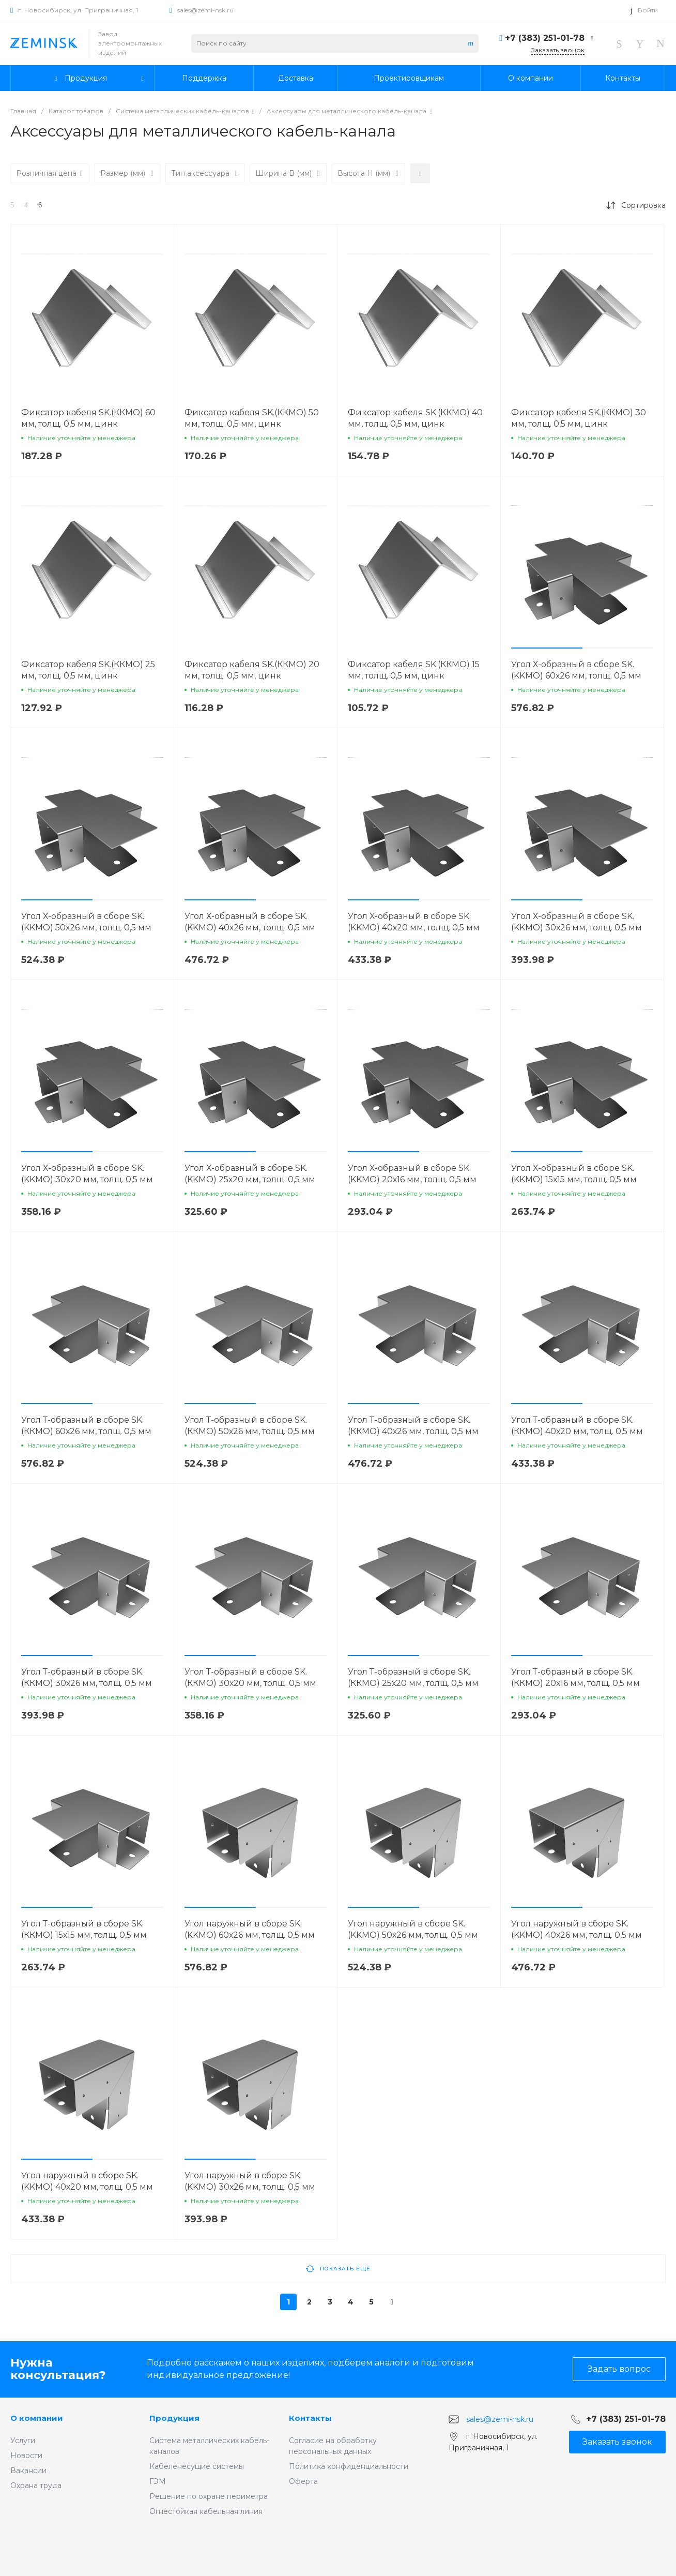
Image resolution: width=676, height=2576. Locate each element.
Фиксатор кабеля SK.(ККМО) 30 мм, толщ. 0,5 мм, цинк (578, 418)
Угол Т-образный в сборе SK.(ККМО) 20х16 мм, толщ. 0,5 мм (575, 1677)
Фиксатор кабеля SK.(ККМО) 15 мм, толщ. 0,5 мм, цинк (414, 670)
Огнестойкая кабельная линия (206, 2511)
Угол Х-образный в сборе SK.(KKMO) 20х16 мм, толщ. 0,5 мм (412, 1173)
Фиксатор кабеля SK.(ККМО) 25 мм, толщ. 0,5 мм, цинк (88, 670)
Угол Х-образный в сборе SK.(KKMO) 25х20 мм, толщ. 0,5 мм (250, 1173)
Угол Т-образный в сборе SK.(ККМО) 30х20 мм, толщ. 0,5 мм (250, 1677)
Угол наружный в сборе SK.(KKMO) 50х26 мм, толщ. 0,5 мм (413, 1929)
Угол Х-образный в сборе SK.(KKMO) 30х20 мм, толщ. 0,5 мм (87, 1173)
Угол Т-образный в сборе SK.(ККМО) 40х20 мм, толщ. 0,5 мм (577, 1425)
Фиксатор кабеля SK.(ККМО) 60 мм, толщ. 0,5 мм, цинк (88, 418)
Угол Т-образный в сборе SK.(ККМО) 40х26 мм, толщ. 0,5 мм (413, 1425)
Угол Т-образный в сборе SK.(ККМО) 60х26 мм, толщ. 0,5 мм (86, 1425)
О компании (36, 2418)
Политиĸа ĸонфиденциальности (348, 2466)
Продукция (174, 2418)
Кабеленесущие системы (196, 2466)
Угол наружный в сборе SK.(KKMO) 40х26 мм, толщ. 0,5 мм (576, 1929)
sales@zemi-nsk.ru (205, 10)
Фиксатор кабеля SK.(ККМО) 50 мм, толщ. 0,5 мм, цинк (252, 418)
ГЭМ (157, 2481)
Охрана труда (36, 2485)
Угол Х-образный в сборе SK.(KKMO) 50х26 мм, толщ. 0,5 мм (86, 921)
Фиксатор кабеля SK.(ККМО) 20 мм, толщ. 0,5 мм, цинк (252, 670)
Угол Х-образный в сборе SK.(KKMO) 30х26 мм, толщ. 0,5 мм (576, 921)
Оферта (303, 2481)
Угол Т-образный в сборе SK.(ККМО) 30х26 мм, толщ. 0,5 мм (86, 1677)
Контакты (310, 2418)
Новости (26, 2455)
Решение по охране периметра (208, 2496)
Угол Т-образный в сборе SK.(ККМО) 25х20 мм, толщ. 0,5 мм (413, 1677)
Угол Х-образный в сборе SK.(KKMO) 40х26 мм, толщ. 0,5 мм (250, 921)
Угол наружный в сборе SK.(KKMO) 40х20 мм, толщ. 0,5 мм (87, 2181)
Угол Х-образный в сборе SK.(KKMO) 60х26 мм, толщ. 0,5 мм (576, 670)
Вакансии (28, 2470)
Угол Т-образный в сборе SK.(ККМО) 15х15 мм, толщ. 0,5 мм (84, 1929)
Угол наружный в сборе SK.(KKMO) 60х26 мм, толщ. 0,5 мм (250, 1929)
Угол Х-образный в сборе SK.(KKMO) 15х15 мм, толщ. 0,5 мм (574, 1173)
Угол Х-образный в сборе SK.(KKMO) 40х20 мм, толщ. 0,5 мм (414, 921)
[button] (546, 648)
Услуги (22, 2440)
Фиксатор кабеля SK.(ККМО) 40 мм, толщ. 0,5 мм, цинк (415, 418)
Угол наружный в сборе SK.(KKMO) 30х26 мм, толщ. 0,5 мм (250, 2181)
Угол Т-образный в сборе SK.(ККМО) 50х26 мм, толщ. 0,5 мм (250, 1425)
